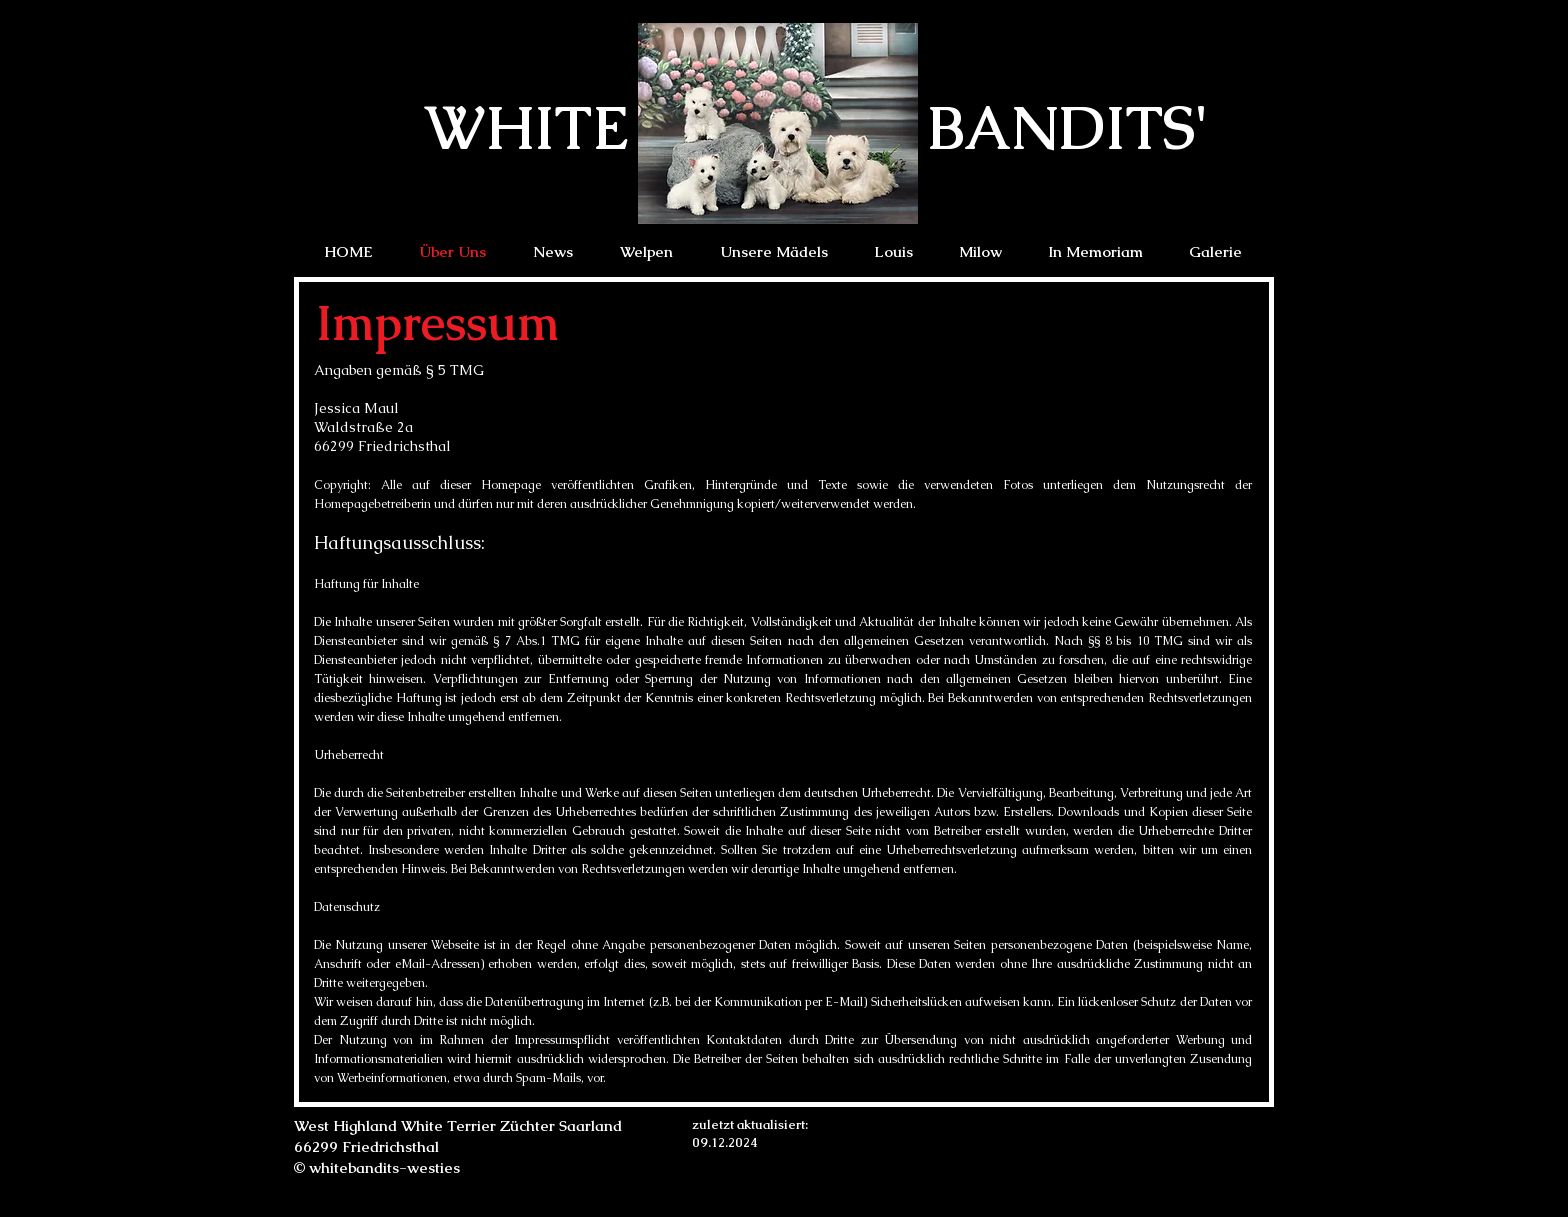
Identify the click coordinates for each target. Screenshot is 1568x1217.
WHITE (526, 127)
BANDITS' (1067, 127)
